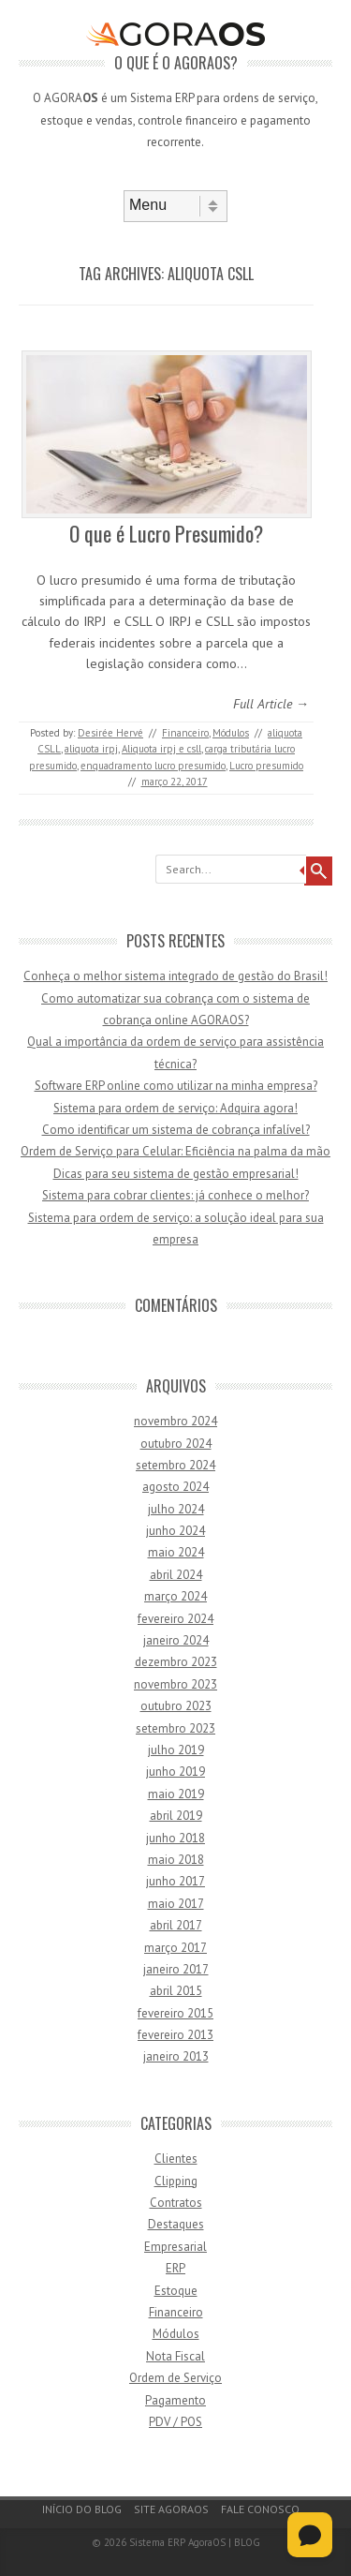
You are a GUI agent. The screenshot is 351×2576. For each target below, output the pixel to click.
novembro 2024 (175, 1421)
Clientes (175, 2159)
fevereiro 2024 (175, 1619)
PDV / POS (175, 2422)
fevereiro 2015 (175, 2013)
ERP (175, 2268)
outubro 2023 (176, 1706)
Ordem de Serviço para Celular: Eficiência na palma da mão (175, 1151)
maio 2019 (176, 1794)
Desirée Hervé (110, 732)
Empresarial (175, 2247)
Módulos (230, 732)
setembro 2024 (175, 1465)
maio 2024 (176, 1552)
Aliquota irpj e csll (161, 748)
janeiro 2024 (176, 1640)
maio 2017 (176, 1904)
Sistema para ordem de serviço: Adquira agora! (175, 1108)
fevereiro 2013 (175, 2035)
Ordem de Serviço (175, 2378)
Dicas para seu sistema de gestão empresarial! (176, 1174)
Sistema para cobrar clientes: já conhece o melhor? (175, 1195)
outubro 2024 (176, 1444)
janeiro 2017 (176, 1969)
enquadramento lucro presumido (153, 765)
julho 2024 (176, 1509)
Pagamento (175, 2400)
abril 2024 (176, 1575)
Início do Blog (82, 2509)
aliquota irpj (91, 748)
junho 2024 (175, 1531)
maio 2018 (176, 1860)
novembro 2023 (175, 1684)
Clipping (175, 2181)
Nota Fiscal (175, 2356)
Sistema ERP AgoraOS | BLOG (194, 2542)
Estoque (175, 2291)
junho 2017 (175, 1881)
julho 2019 (176, 1750)
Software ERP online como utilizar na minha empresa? (176, 1086)
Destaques (176, 2224)
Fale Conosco (260, 2509)
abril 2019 (176, 1816)
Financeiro (185, 732)
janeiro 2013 (176, 2056)
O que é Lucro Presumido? (166, 533)
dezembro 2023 (176, 1662)
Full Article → (271, 703)
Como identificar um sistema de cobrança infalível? (176, 1130)
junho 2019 (175, 1771)
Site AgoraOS (171, 2509)
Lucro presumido (266, 765)
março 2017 (175, 1948)
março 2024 (175, 1596)
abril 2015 (176, 1991)
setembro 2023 (175, 1728)
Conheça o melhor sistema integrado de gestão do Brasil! (175, 976)
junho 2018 (175, 1838)
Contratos (176, 2203)
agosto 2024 (175, 1487)
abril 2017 (176, 1925)
